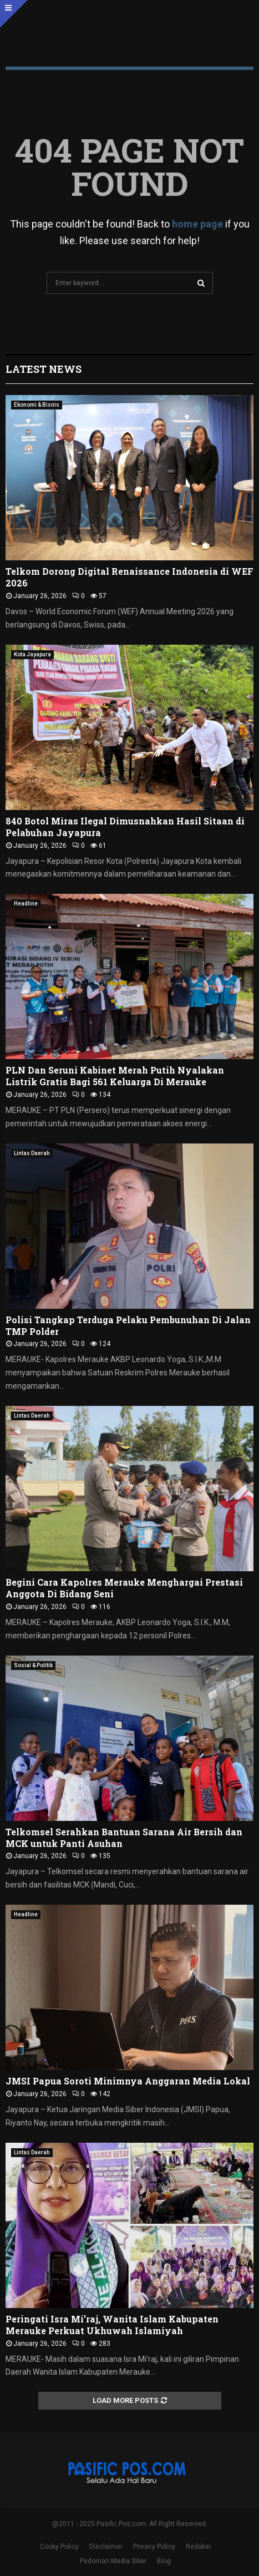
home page (197, 224)
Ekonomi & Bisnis (36, 405)
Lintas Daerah (32, 1153)
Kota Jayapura (32, 654)
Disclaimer (106, 2546)
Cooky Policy (59, 2546)
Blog (164, 2561)
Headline (26, 903)
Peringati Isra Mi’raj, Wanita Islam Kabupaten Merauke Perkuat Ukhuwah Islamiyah (112, 2324)
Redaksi (198, 2546)
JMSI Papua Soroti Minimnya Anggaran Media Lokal (128, 2081)
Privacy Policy (154, 2546)
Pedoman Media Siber (113, 2561)
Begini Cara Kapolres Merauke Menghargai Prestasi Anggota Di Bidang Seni (124, 1588)
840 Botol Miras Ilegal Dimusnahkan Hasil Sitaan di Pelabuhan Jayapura (125, 826)
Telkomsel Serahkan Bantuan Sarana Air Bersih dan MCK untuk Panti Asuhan (124, 1837)
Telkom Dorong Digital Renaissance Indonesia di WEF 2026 (129, 577)
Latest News (44, 369)
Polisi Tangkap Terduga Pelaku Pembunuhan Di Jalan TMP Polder (128, 1325)
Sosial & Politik (33, 1665)
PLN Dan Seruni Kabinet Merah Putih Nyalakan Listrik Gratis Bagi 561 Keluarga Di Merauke (115, 1075)
